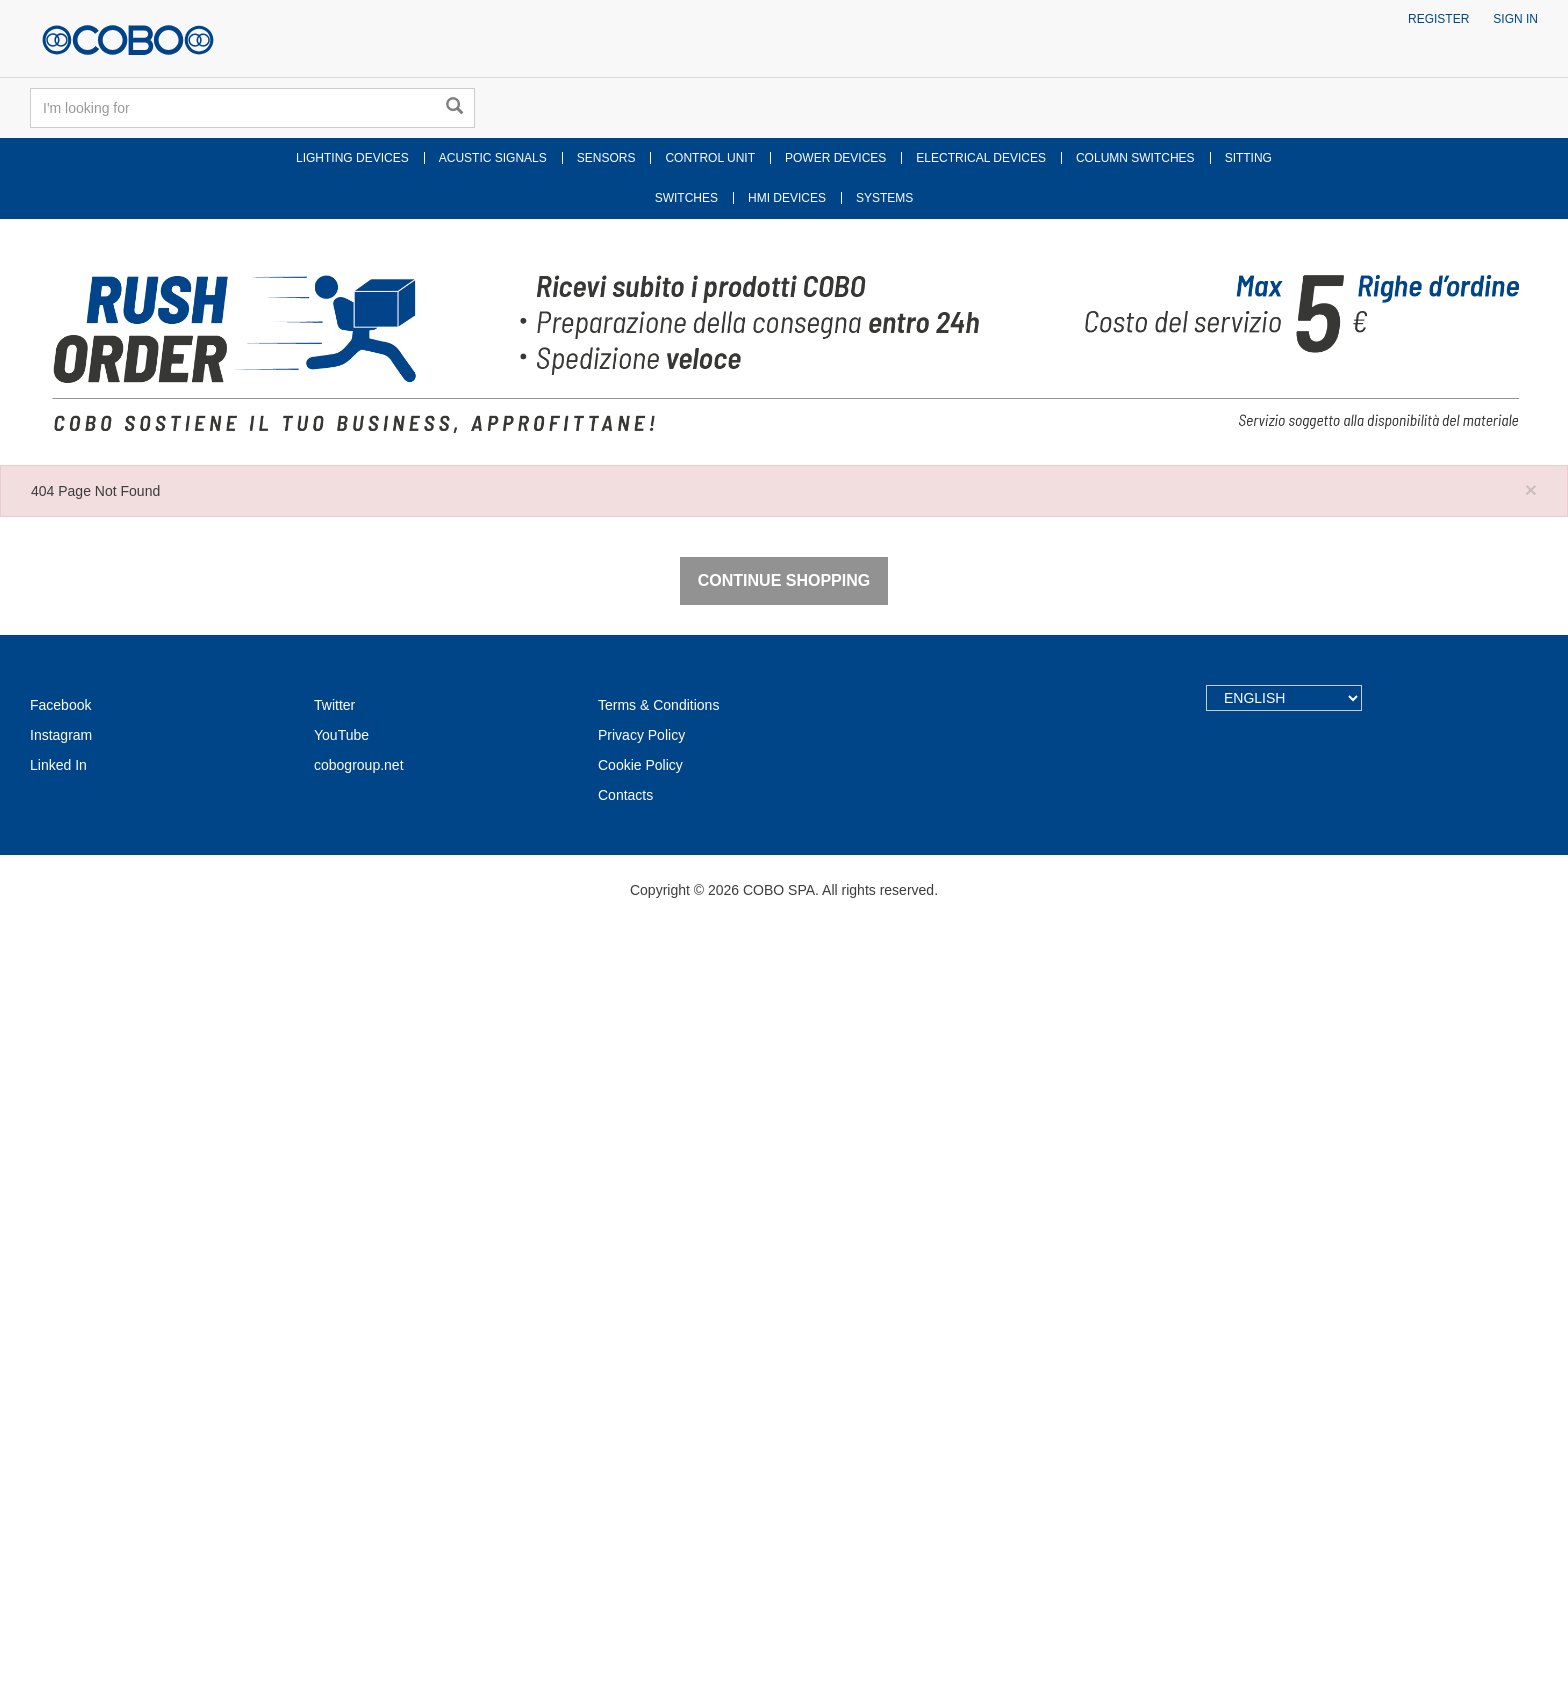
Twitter (334, 1469)
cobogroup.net (359, 1529)
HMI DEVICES (787, 198)
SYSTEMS (884, 198)
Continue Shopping (784, 1344)
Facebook (60, 1469)
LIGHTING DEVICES (352, 158)
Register (1438, 19)
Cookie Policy (640, 1529)
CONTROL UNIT (710, 158)
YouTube (341, 1499)
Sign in (1515, 19)
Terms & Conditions (658, 1469)
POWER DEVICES (835, 158)
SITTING (1248, 158)
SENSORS (606, 158)
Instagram (61, 1499)
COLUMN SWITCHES (1135, 158)
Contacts (625, 1559)
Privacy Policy (641, 1499)
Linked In (58, 1529)
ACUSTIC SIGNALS (493, 158)
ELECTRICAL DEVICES (981, 158)
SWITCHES (686, 198)
